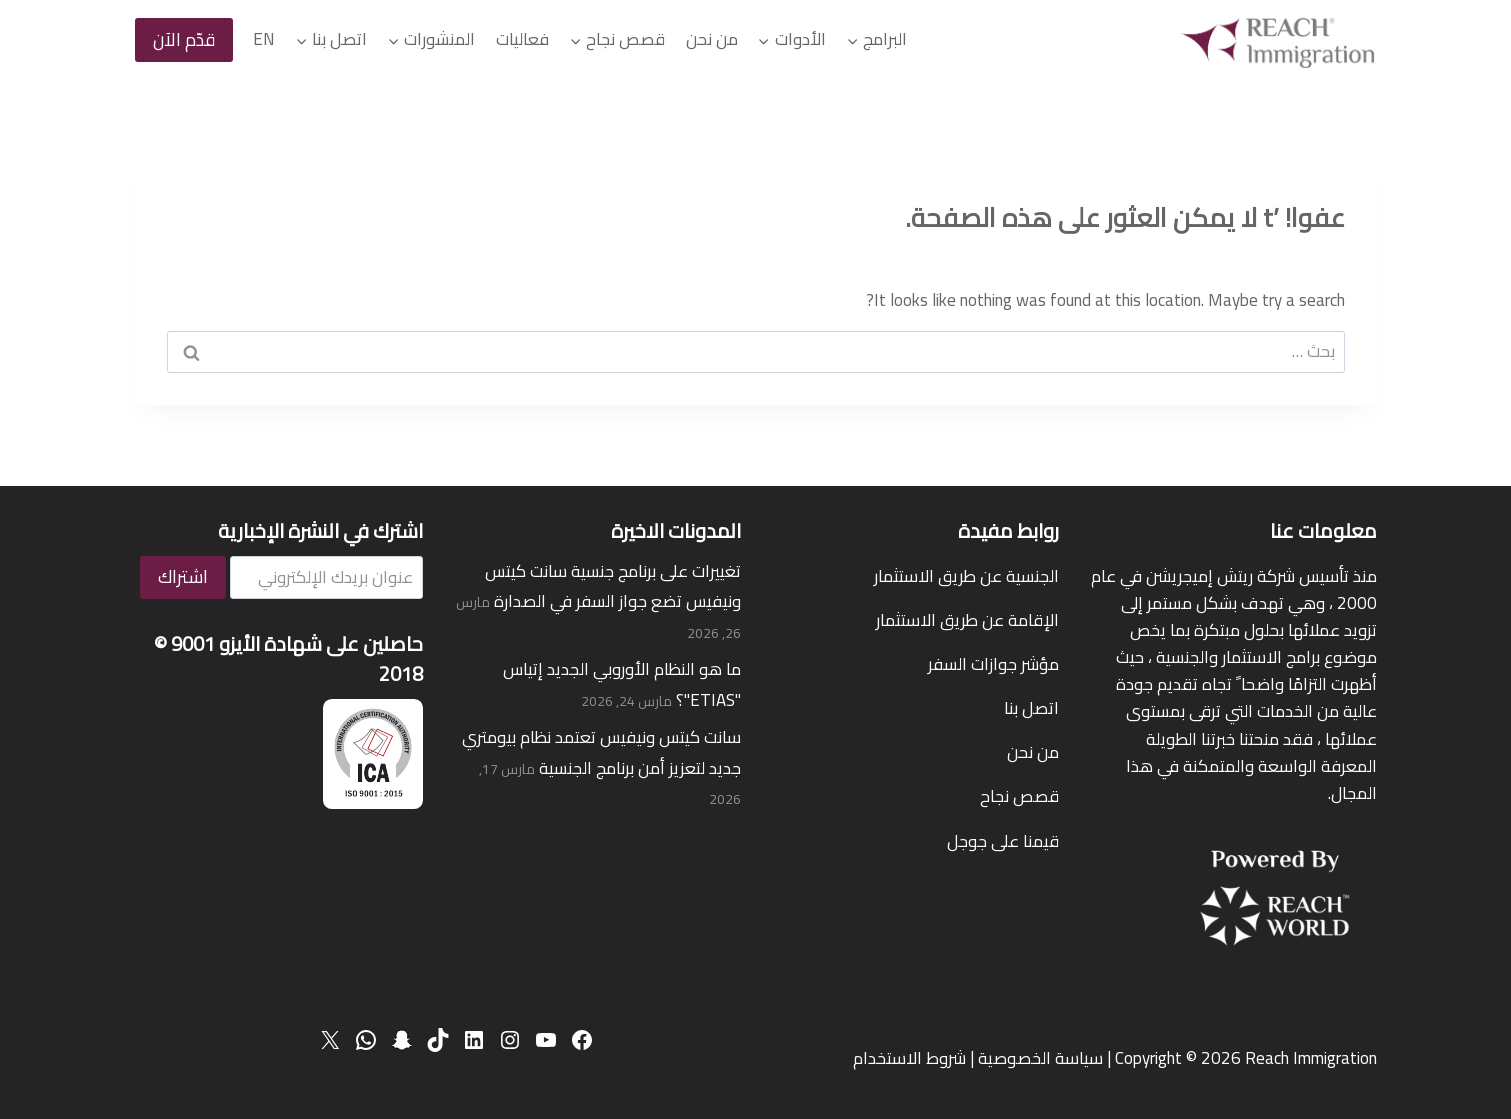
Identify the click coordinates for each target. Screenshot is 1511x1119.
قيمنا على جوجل (1003, 841)
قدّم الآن (184, 39)
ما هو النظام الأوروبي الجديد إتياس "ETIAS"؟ (622, 684)
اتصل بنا (1031, 708)
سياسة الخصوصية (1040, 1058)
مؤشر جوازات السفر (993, 664)
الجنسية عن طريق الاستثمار (966, 576)
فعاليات (522, 39)
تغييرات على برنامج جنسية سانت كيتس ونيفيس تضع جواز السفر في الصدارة (613, 586)
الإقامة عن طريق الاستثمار (967, 620)
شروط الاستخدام (909, 1058)
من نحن (712, 39)
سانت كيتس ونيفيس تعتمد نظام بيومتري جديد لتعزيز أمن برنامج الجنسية (601, 752)
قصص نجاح (1019, 796)
